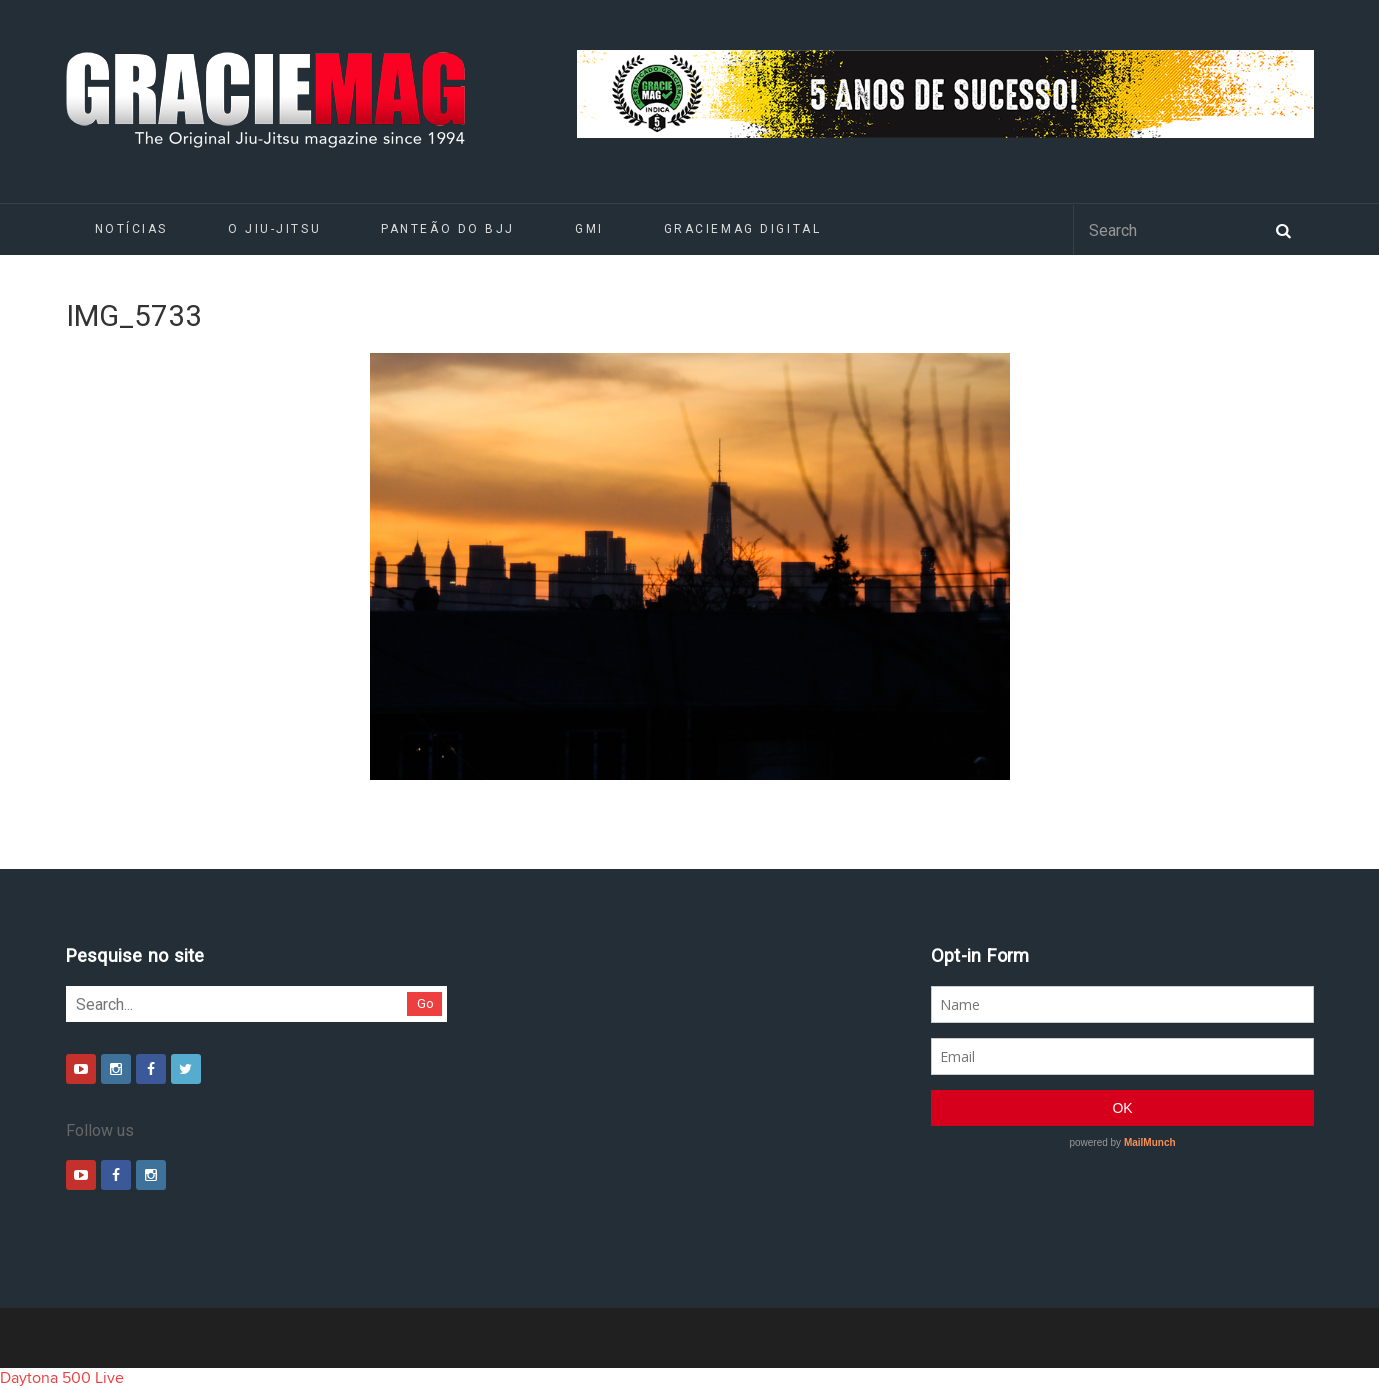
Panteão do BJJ (448, 229)
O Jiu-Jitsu (274, 229)
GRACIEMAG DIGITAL (743, 229)
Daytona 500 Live (62, 1378)
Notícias (131, 229)
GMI (589, 229)
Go (425, 1003)
